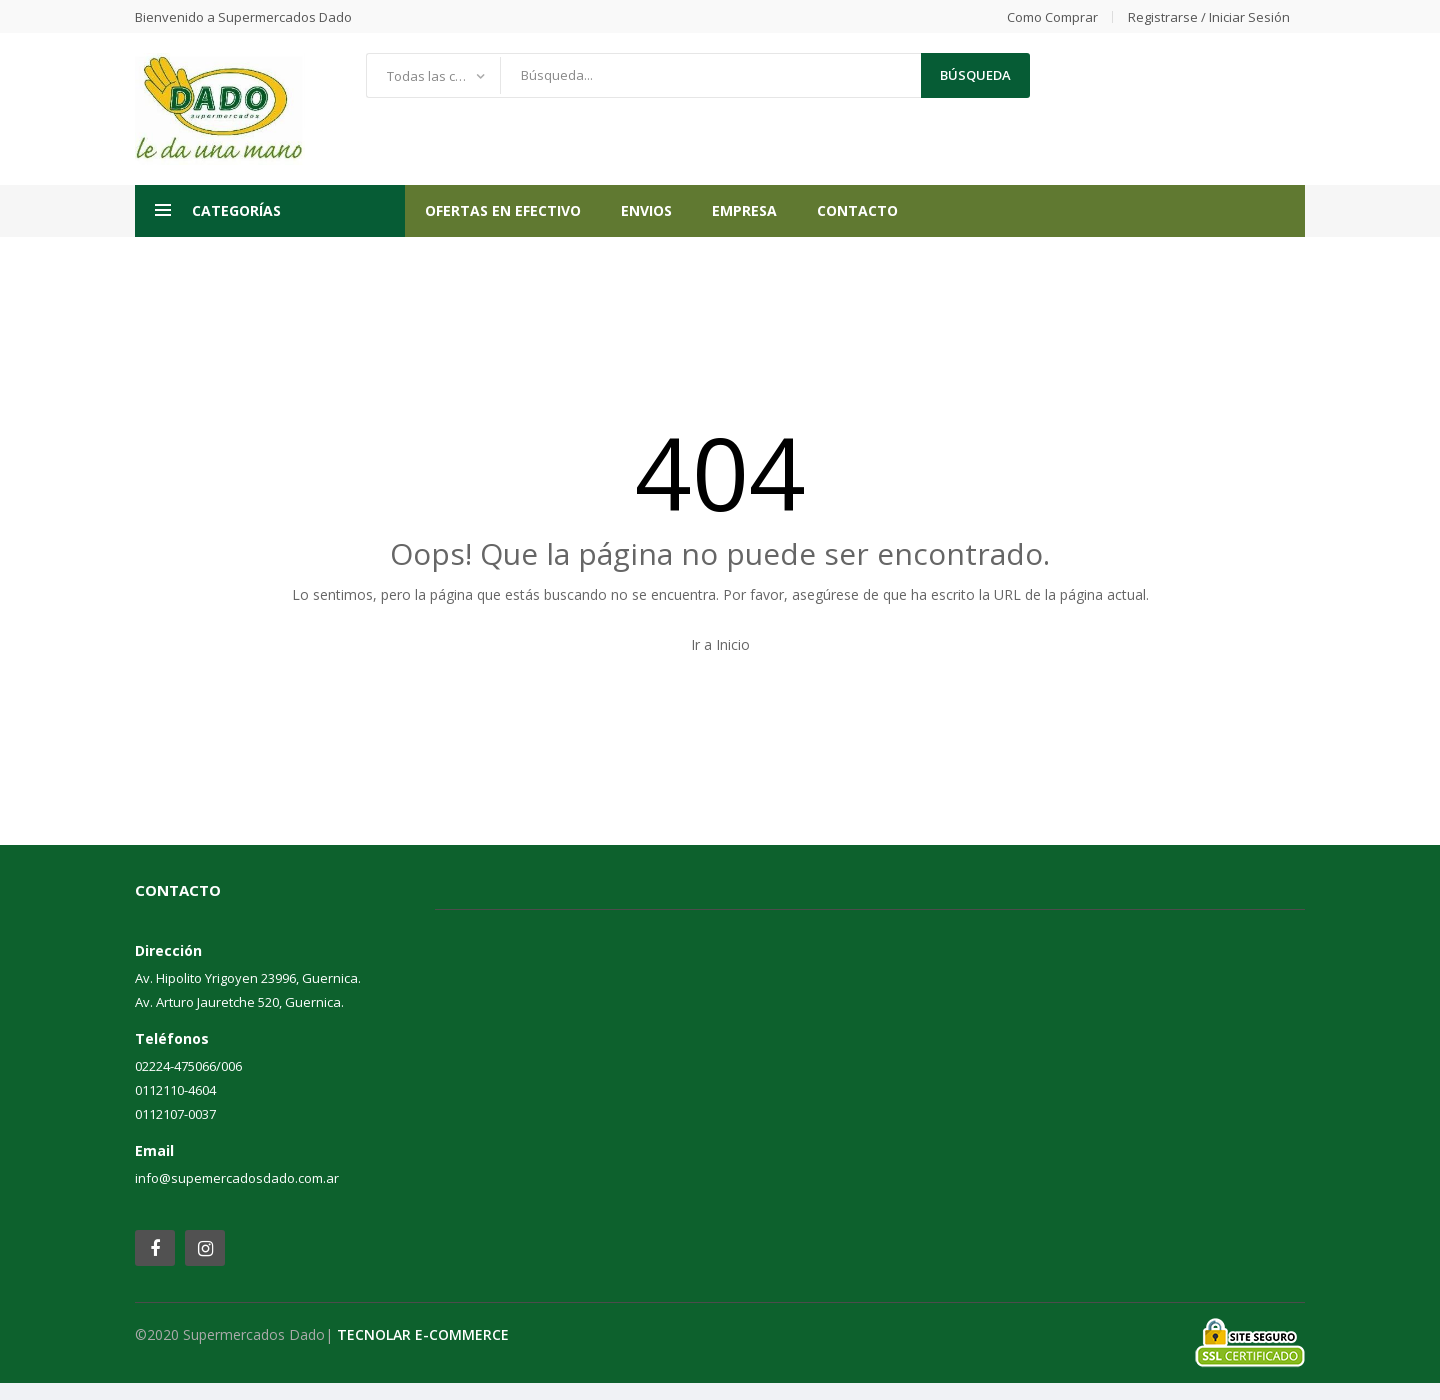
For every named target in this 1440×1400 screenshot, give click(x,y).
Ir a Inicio (720, 644)
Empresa (744, 210)
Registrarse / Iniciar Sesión (1209, 17)
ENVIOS (646, 210)
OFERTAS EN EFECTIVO (503, 210)
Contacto (857, 210)
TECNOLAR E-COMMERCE (423, 1334)
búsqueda (975, 75)
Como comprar (1052, 17)
